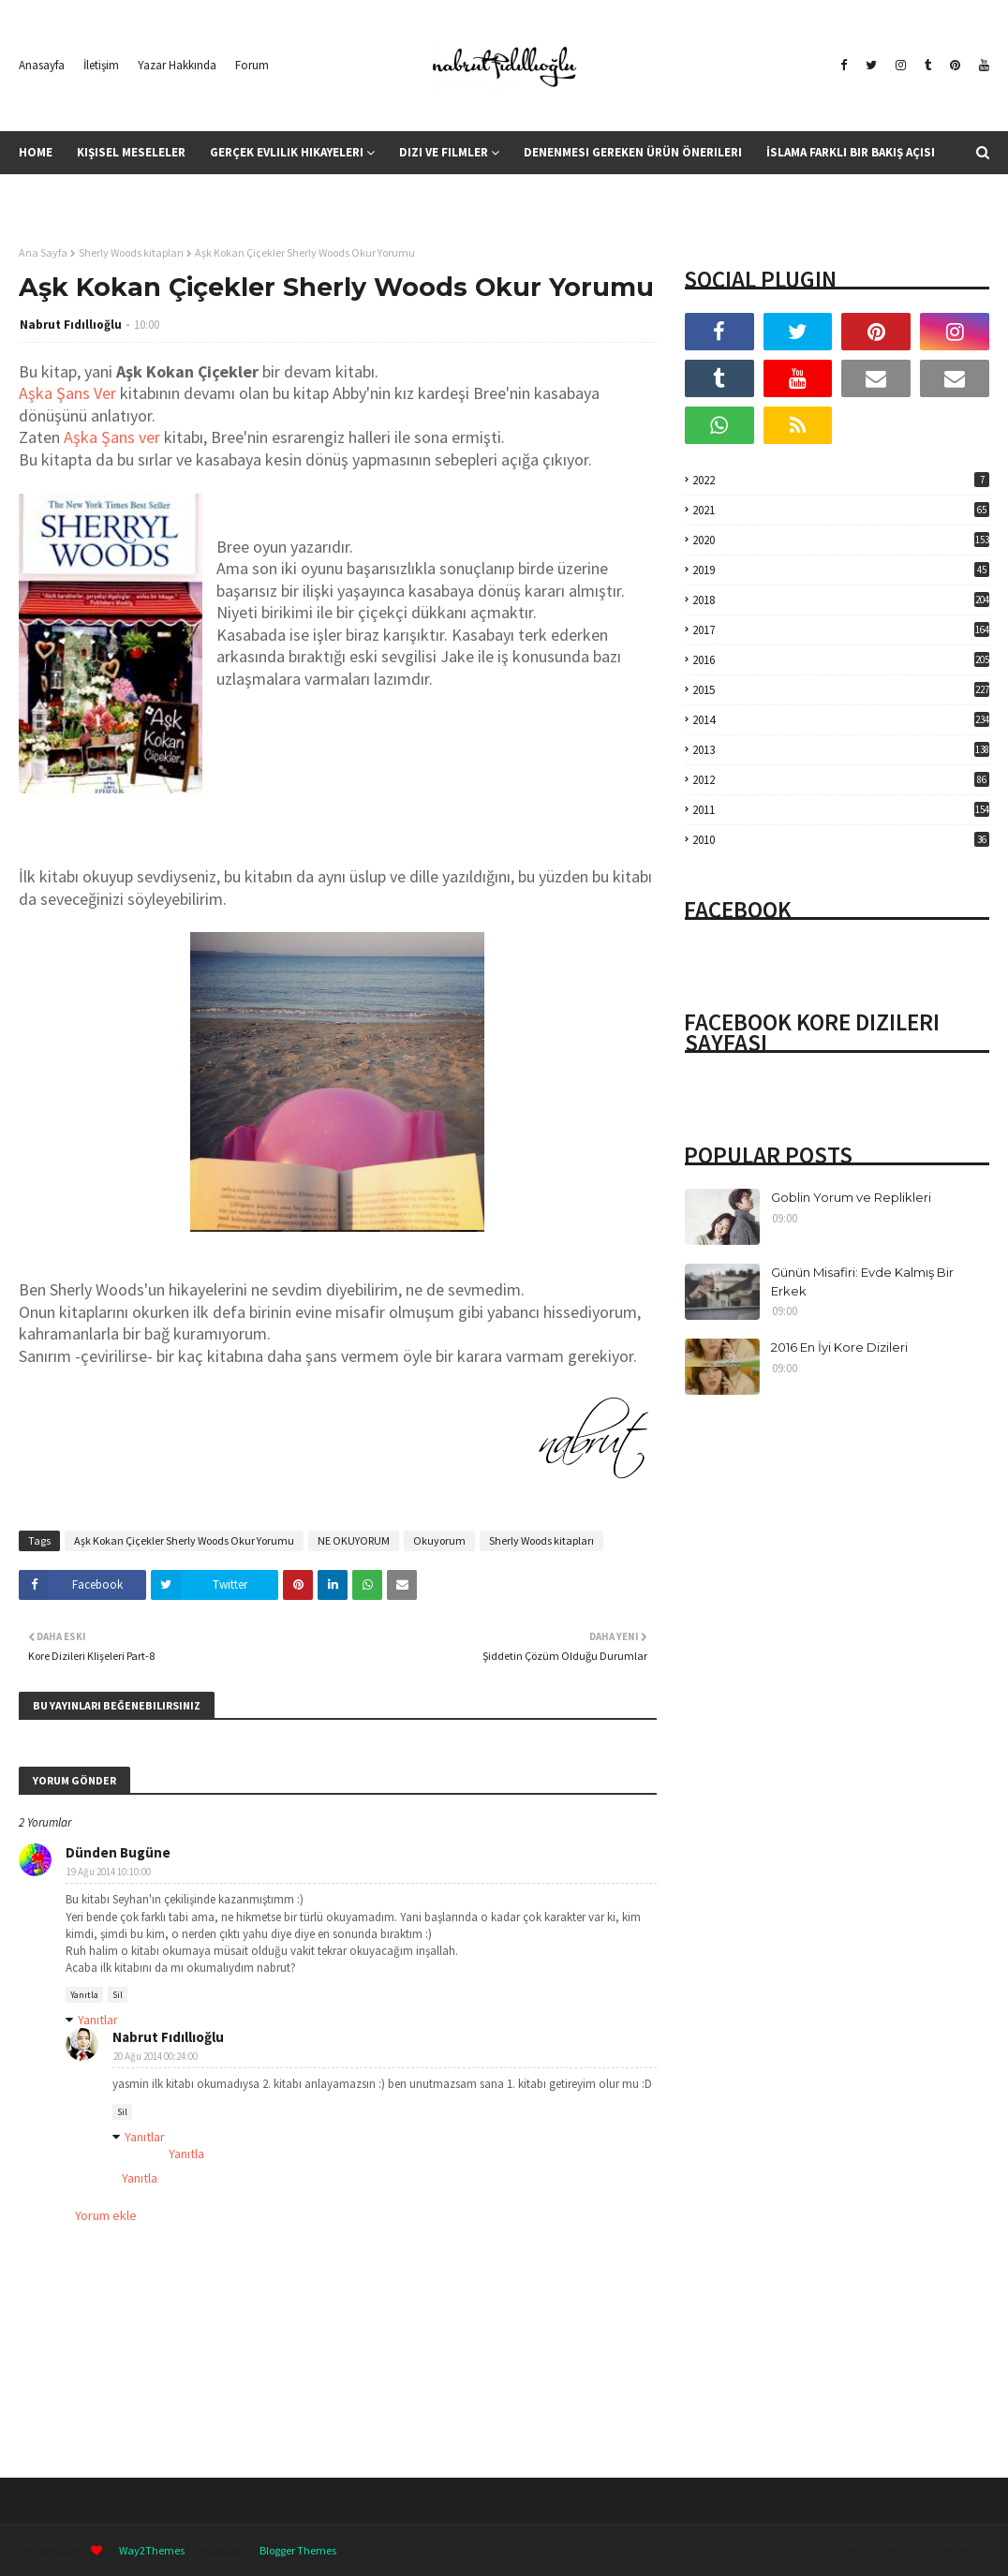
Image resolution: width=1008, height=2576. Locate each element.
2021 (840, 510)
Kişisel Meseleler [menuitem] (131, 152)
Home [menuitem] (35, 152)
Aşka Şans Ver (67, 393)
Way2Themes (152, 2550)
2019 (840, 570)
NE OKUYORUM (354, 1540)
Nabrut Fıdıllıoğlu (71, 325)
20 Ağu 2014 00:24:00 (155, 2056)
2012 (840, 780)
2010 (840, 840)
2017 (840, 630)
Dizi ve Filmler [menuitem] (443, 152)
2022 (840, 480)
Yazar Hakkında (177, 65)
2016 (840, 660)
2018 (840, 600)
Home (852, 2550)
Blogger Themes (297, 2550)
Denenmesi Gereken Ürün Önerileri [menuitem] (633, 152)
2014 (840, 720)
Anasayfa (42, 65)
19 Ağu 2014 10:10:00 (109, 1871)
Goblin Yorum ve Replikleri (851, 1197)
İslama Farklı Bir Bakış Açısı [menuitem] (850, 152)
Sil (117, 1995)
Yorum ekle (106, 2215)
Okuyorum (439, 1540)
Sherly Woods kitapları (131, 252)
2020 (840, 540)
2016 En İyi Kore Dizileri (839, 1347)
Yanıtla (84, 1995)
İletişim (101, 65)
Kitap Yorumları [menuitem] (81, 195)
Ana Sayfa (43, 252)
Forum (252, 65)
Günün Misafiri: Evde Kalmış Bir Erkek (862, 1281)
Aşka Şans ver (112, 437)
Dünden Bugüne (118, 1852)
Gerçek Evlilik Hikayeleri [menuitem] (286, 152)
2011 (840, 810)
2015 (840, 690)
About (904, 2550)
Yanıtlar (98, 2019)
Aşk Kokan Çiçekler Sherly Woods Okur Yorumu (184, 1540)
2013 (840, 750)
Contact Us (963, 2550)
